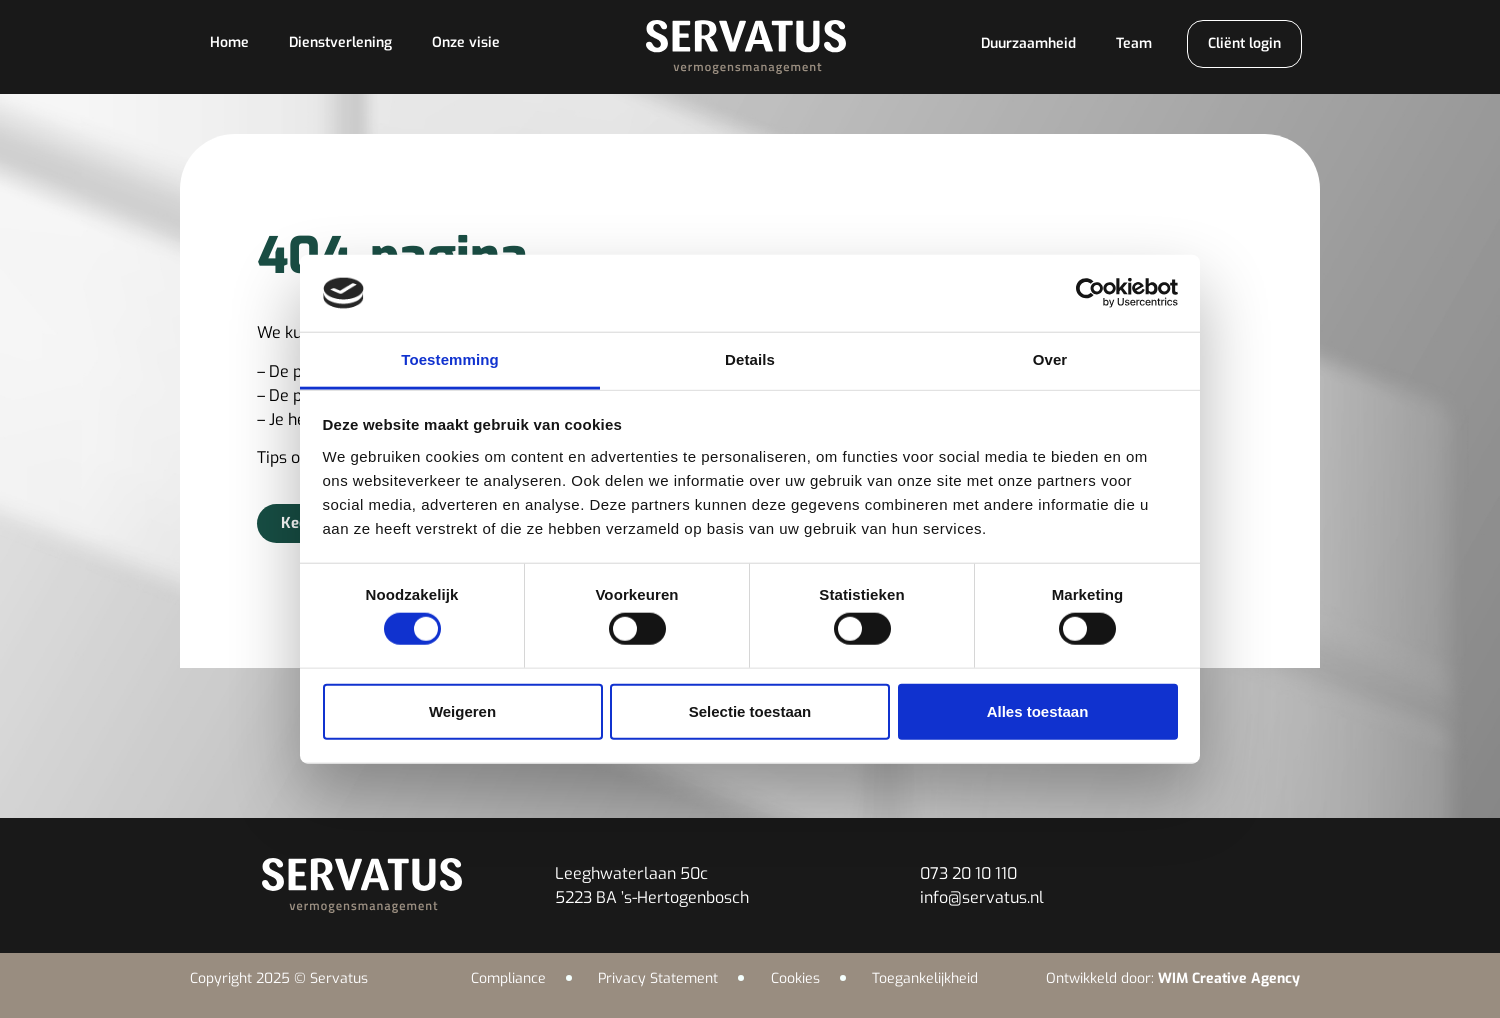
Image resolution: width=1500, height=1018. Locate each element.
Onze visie (466, 42)
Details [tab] (750, 359)
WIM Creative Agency (1229, 978)
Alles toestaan (1038, 710)
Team (1134, 43)
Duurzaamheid (1028, 43)
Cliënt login (1244, 43)
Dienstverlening (340, 42)
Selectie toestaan (750, 710)
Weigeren (462, 710)
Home (229, 42)
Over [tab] (1050, 359)
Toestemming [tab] (450, 359)
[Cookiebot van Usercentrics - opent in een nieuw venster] (1090, 293)
